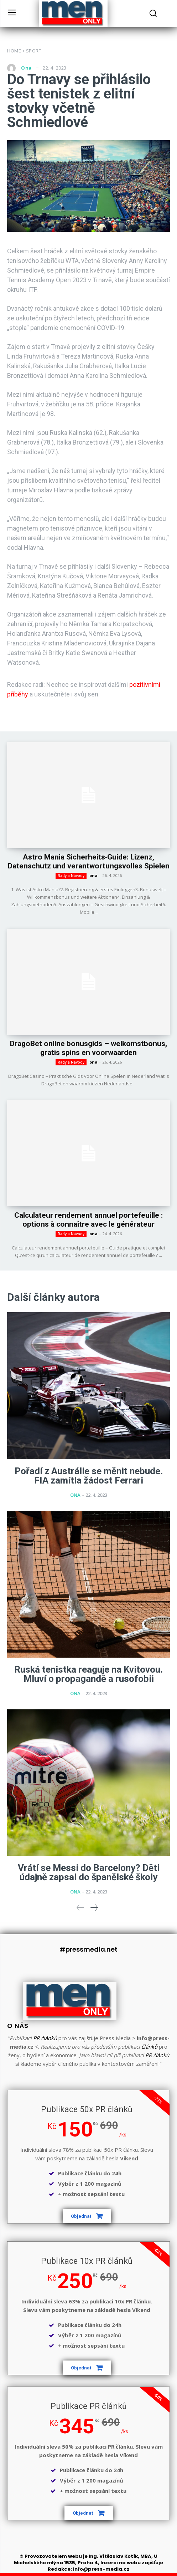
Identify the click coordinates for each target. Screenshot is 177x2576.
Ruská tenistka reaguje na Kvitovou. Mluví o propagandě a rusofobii (88, 1674)
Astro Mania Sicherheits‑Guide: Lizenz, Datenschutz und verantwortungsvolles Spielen (89, 861)
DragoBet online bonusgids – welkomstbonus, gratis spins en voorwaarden (88, 1048)
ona (26, 68)
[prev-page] (80, 1907)
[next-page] (93, 1907)
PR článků (45, 2038)
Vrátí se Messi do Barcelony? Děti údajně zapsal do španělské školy (89, 1872)
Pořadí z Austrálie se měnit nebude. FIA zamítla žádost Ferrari (89, 1476)
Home (14, 50)
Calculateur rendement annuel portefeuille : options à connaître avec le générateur (88, 1219)
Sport (34, 50)
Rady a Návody (71, 875)
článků (149, 2046)
